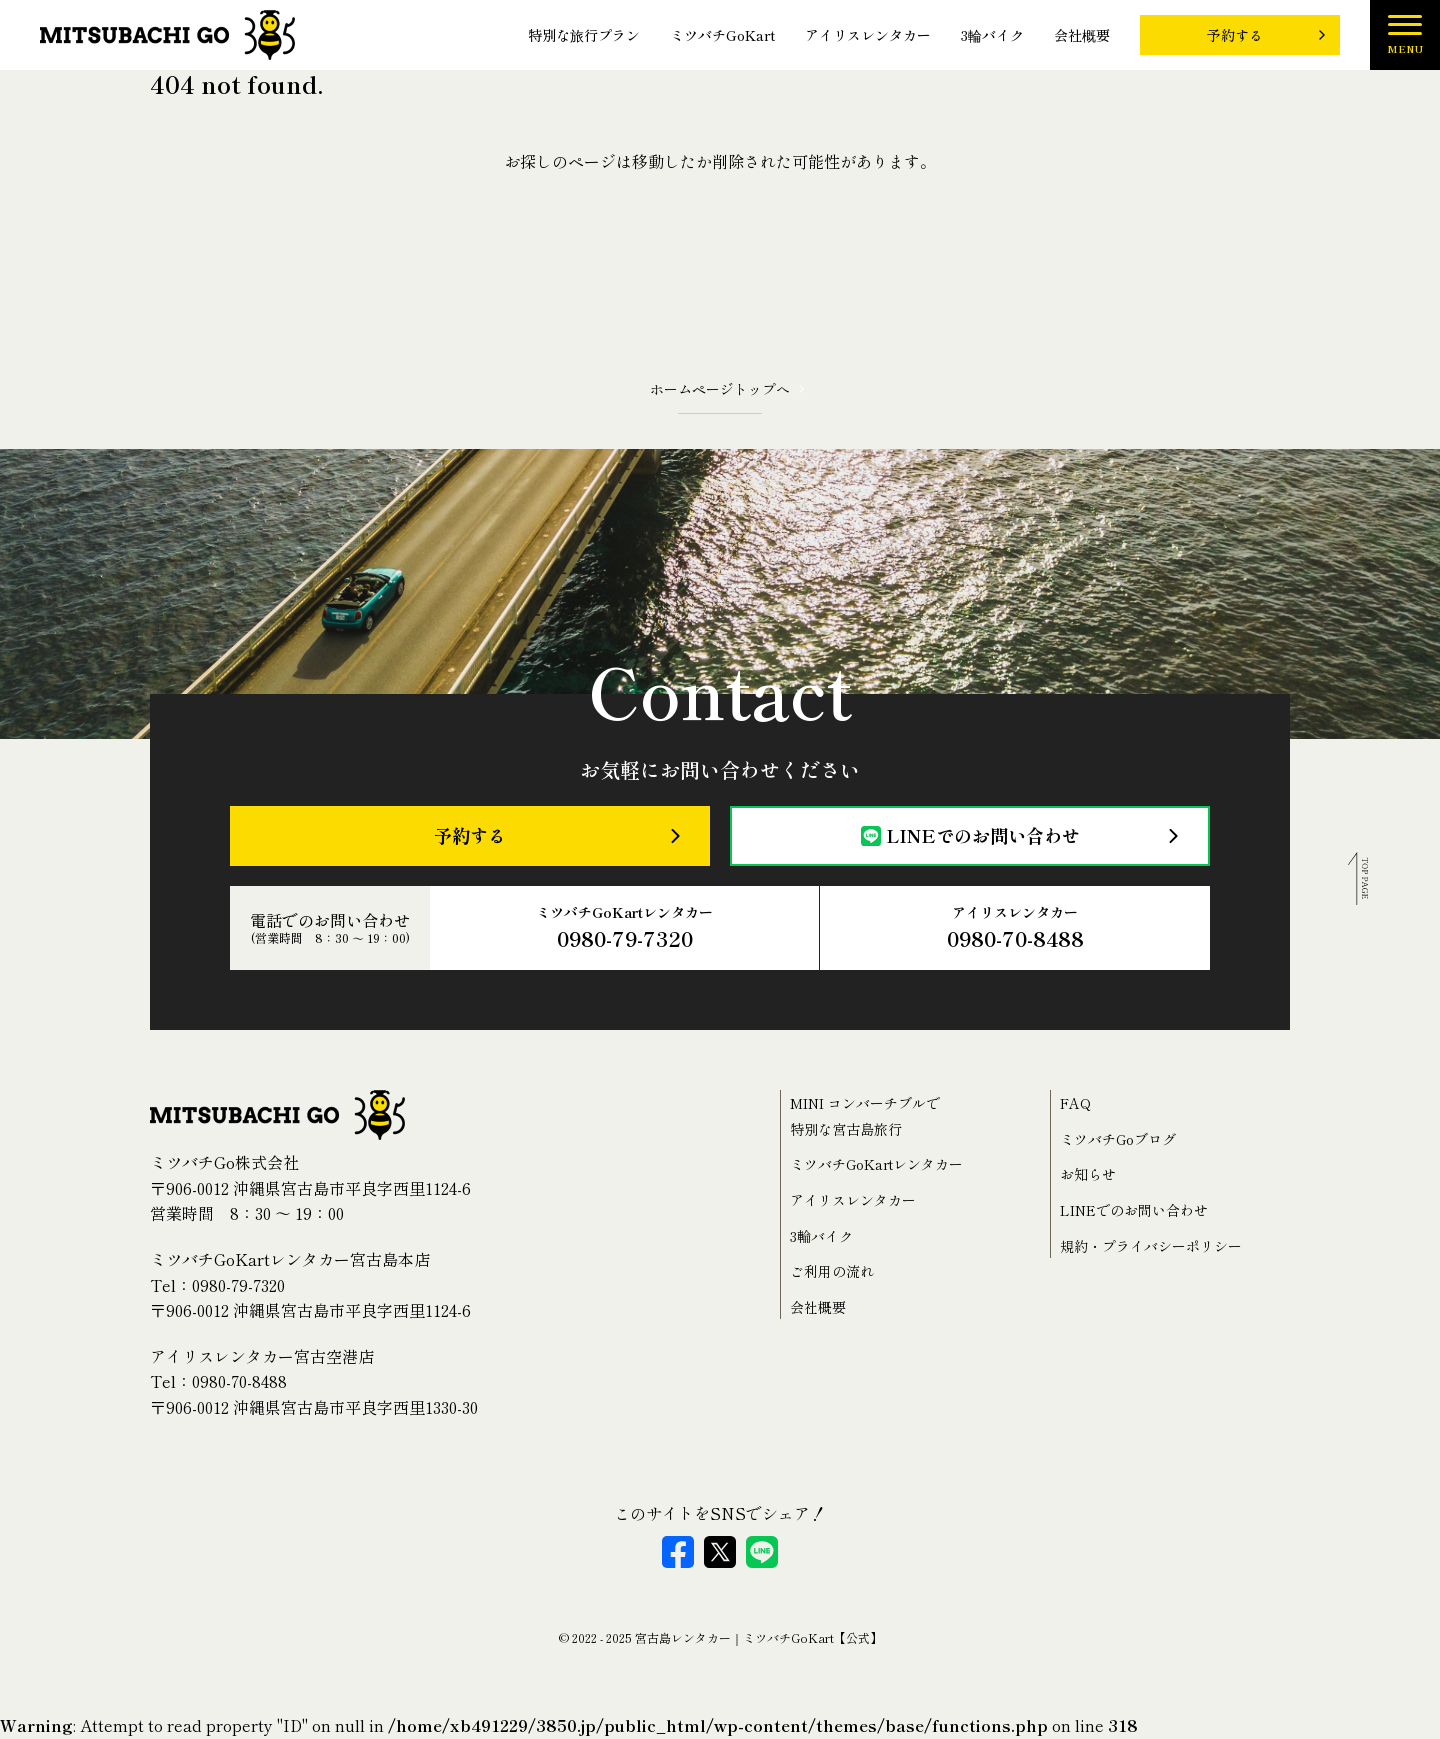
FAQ (1075, 1103)
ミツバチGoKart (722, 35)
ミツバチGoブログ (1118, 1139)
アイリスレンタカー (868, 35)
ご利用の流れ (832, 1271)
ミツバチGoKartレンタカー (624, 928)
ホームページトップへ (720, 389)
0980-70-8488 (239, 1381)
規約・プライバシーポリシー (1151, 1246)
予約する (1235, 35)
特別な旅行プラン (584, 35)
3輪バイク (992, 35)
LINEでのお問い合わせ (970, 835)
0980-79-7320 (238, 1285)
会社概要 (1082, 35)
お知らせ (1088, 1174)
